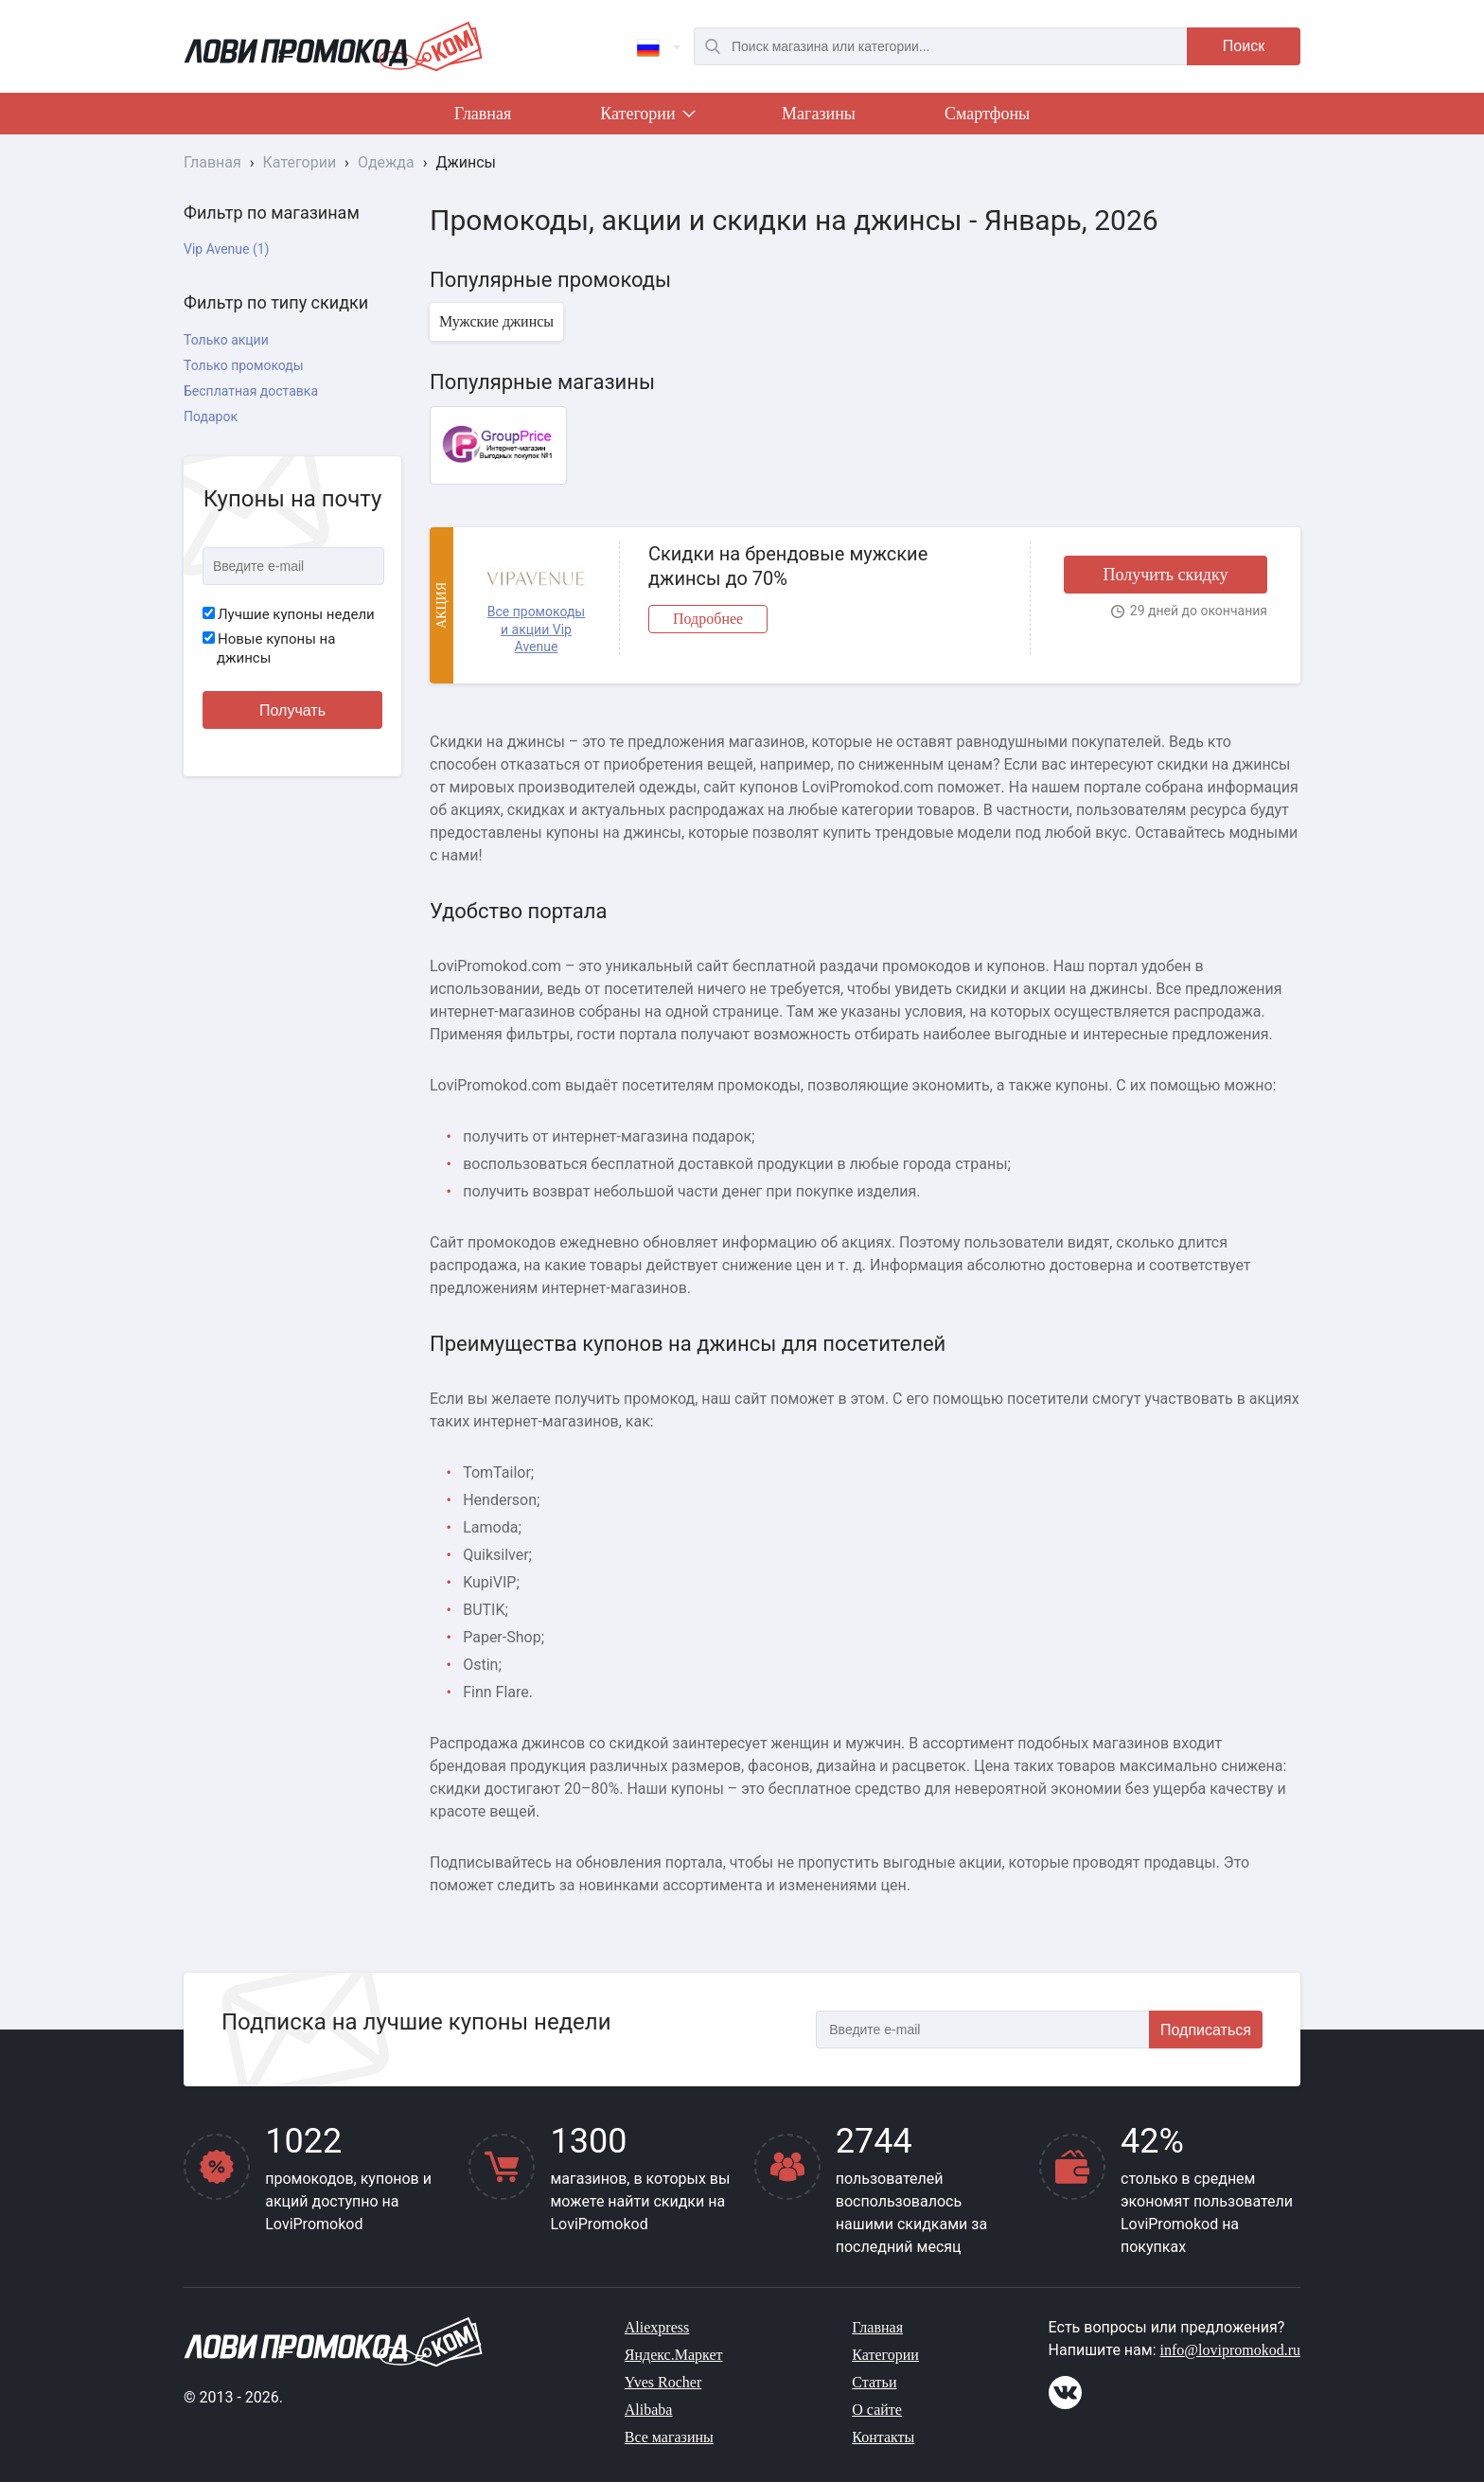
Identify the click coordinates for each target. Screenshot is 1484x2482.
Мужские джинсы (496, 321)
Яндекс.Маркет (674, 2355)
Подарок (211, 416)
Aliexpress (657, 2327)
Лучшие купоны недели (289, 614)
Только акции (226, 339)
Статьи (874, 2382)
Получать (292, 710)
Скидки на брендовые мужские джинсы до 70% (788, 566)
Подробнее (708, 619)
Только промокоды (244, 365)
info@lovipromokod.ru (1230, 2350)
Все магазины (669, 2437)
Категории (646, 117)
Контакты (883, 2437)
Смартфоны (987, 113)
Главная (482, 113)
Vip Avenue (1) (226, 249)
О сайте (877, 2410)
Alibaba (649, 2410)
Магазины (819, 113)
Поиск (1243, 46)
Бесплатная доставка (251, 391)
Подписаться (1205, 2030)
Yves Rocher (663, 2382)
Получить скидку (1165, 574)
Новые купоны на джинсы (269, 648)
